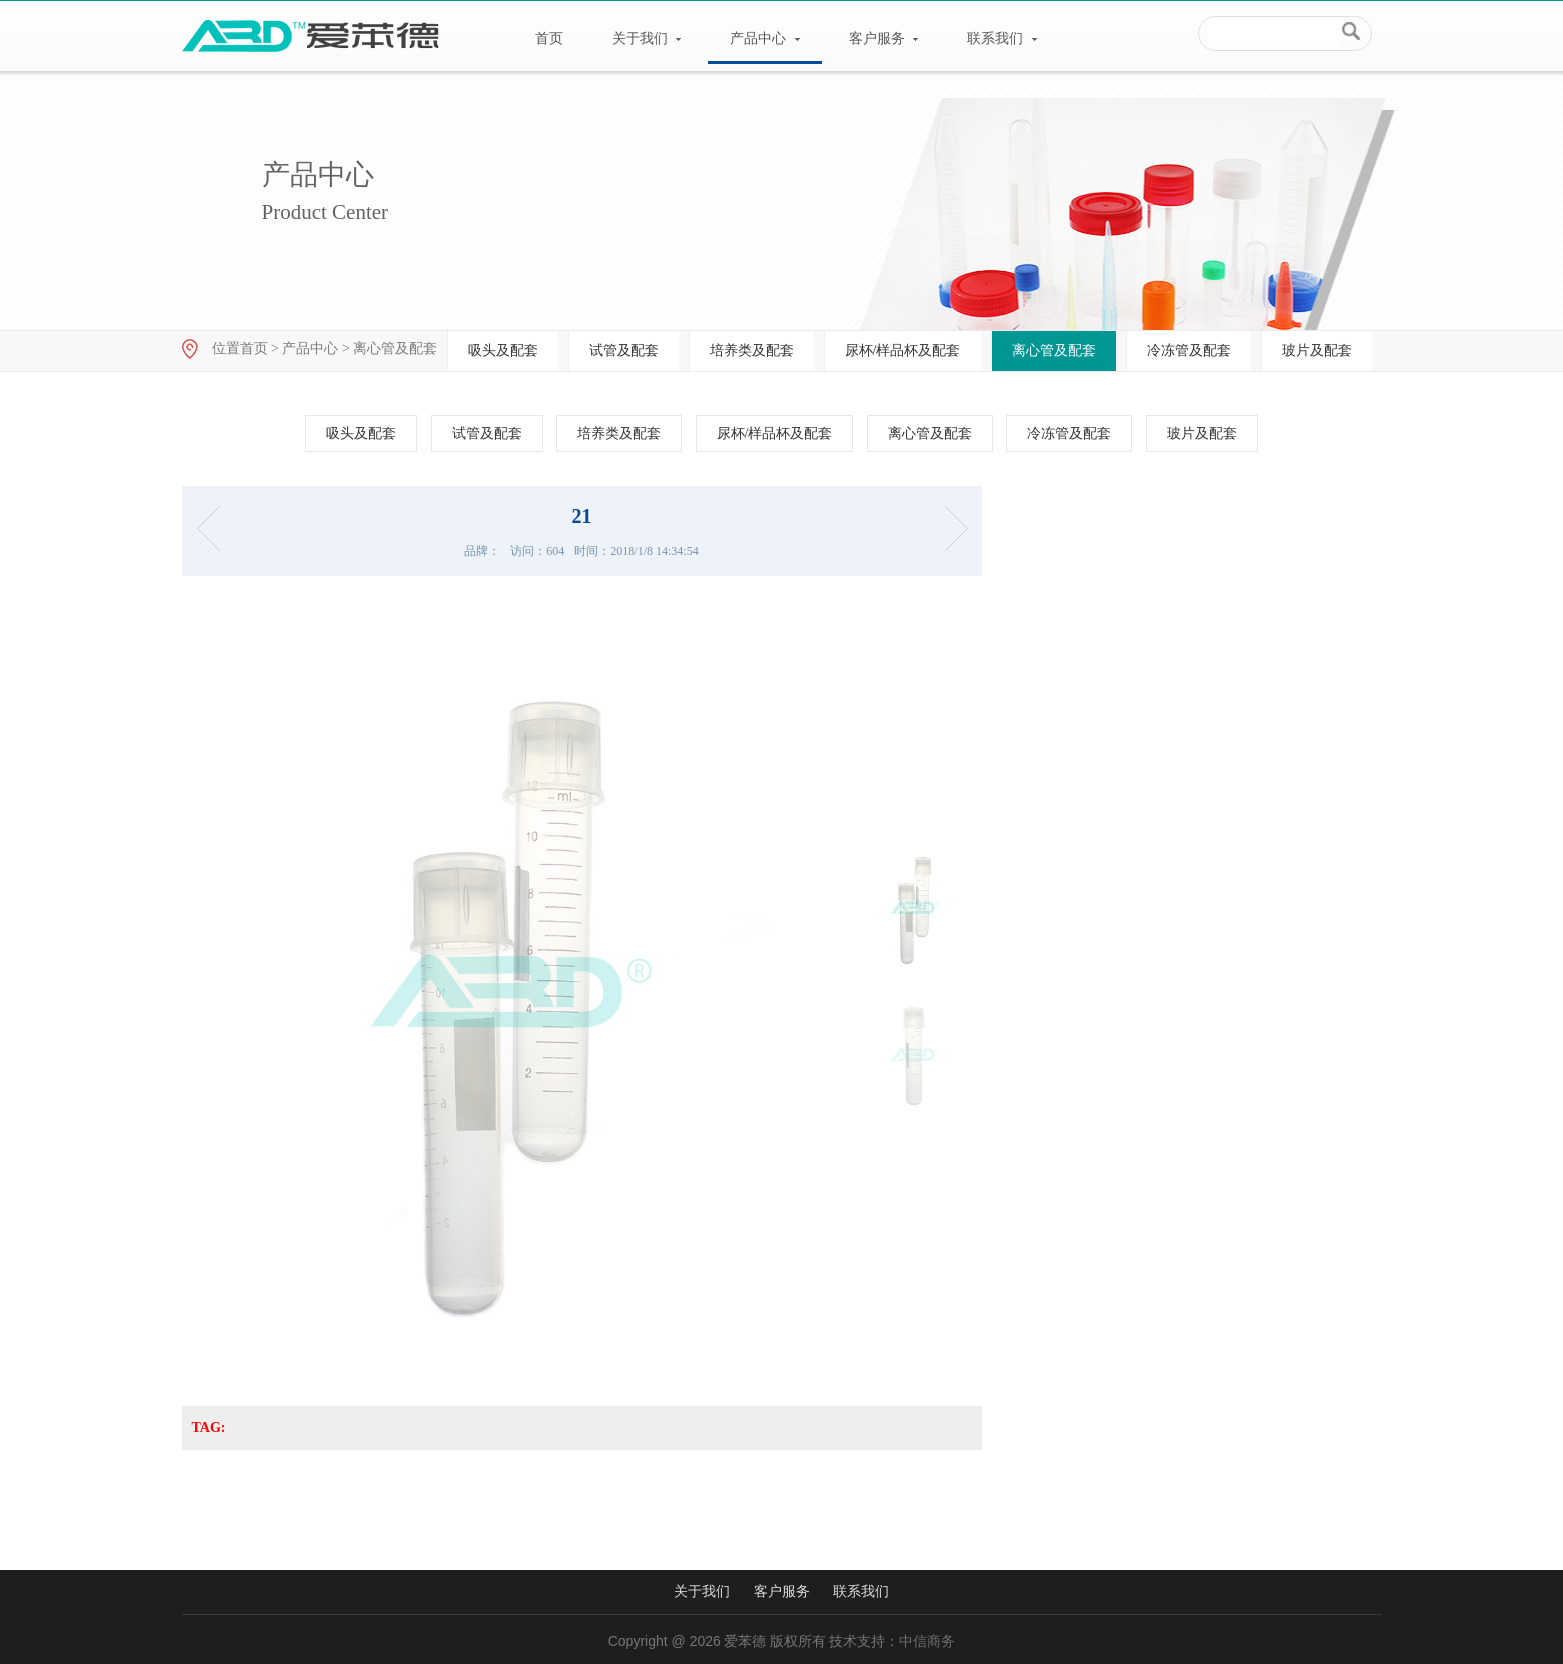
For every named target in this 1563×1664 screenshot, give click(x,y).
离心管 (949, 528)
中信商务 (927, 1641)
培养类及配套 (752, 350)
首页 (549, 38)
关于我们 (647, 38)
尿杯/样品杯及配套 (903, 350)
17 (214, 528)
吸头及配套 (503, 350)
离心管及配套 (395, 348)
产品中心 (765, 38)
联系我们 (1002, 38)
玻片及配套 (1317, 350)
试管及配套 (624, 350)
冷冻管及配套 (1189, 350)
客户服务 (884, 38)
